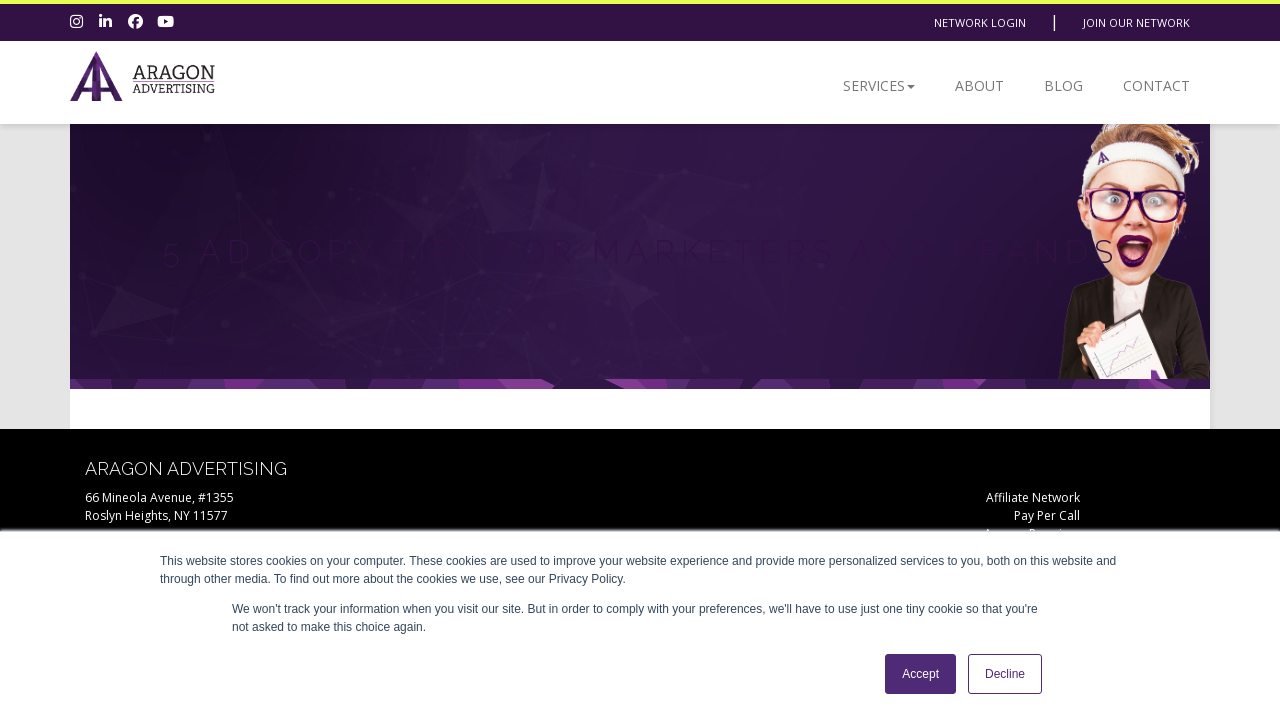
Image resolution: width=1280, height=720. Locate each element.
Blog (1063, 85)
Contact (1156, 85)
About (979, 85)
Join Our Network (1136, 22)
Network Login (980, 22)
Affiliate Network (1033, 497)
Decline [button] (1005, 674)
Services (879, 85)
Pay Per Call (1047, 515)
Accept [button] (920, 674)
